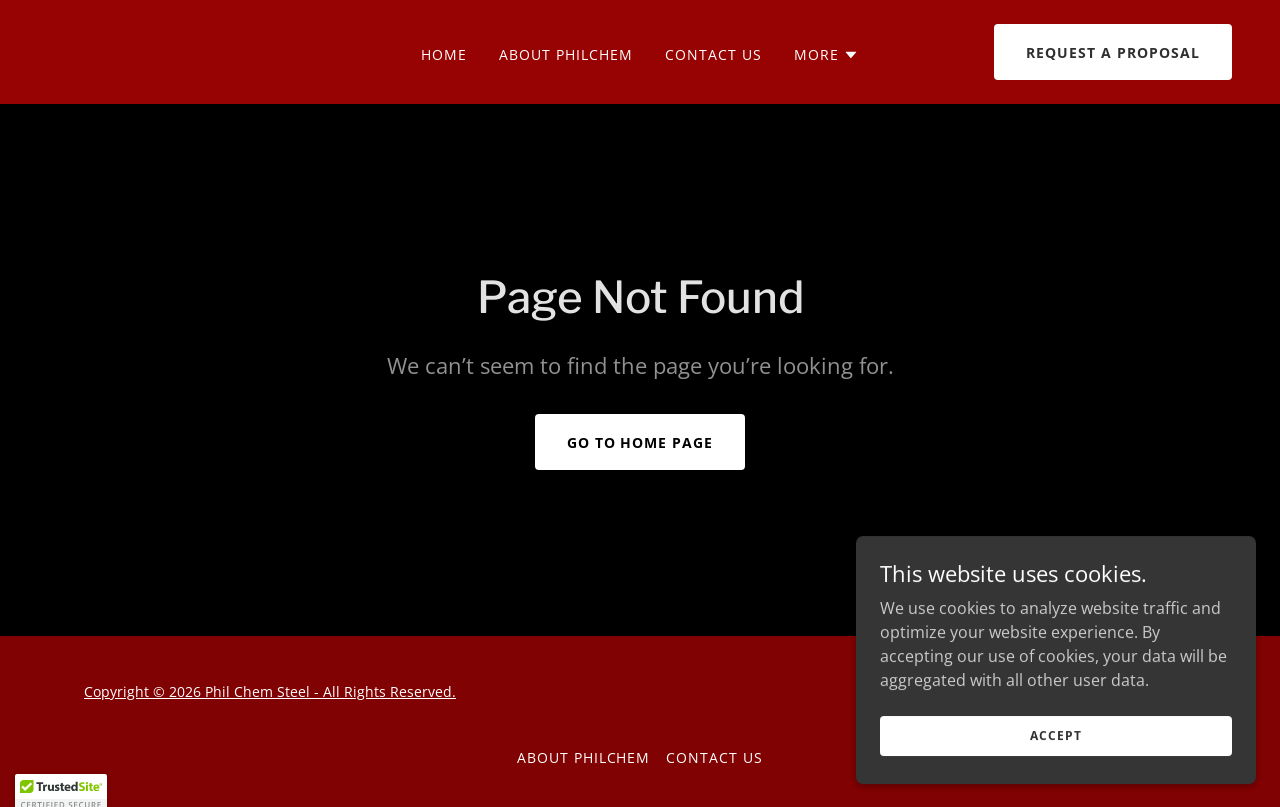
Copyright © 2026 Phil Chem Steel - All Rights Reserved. (270, 691)
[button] (826, 55)
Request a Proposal (1113, 52)
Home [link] (444, 54)
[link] (205, 59)
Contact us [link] (713, 54)
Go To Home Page (640, 442)
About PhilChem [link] (566, 54)
